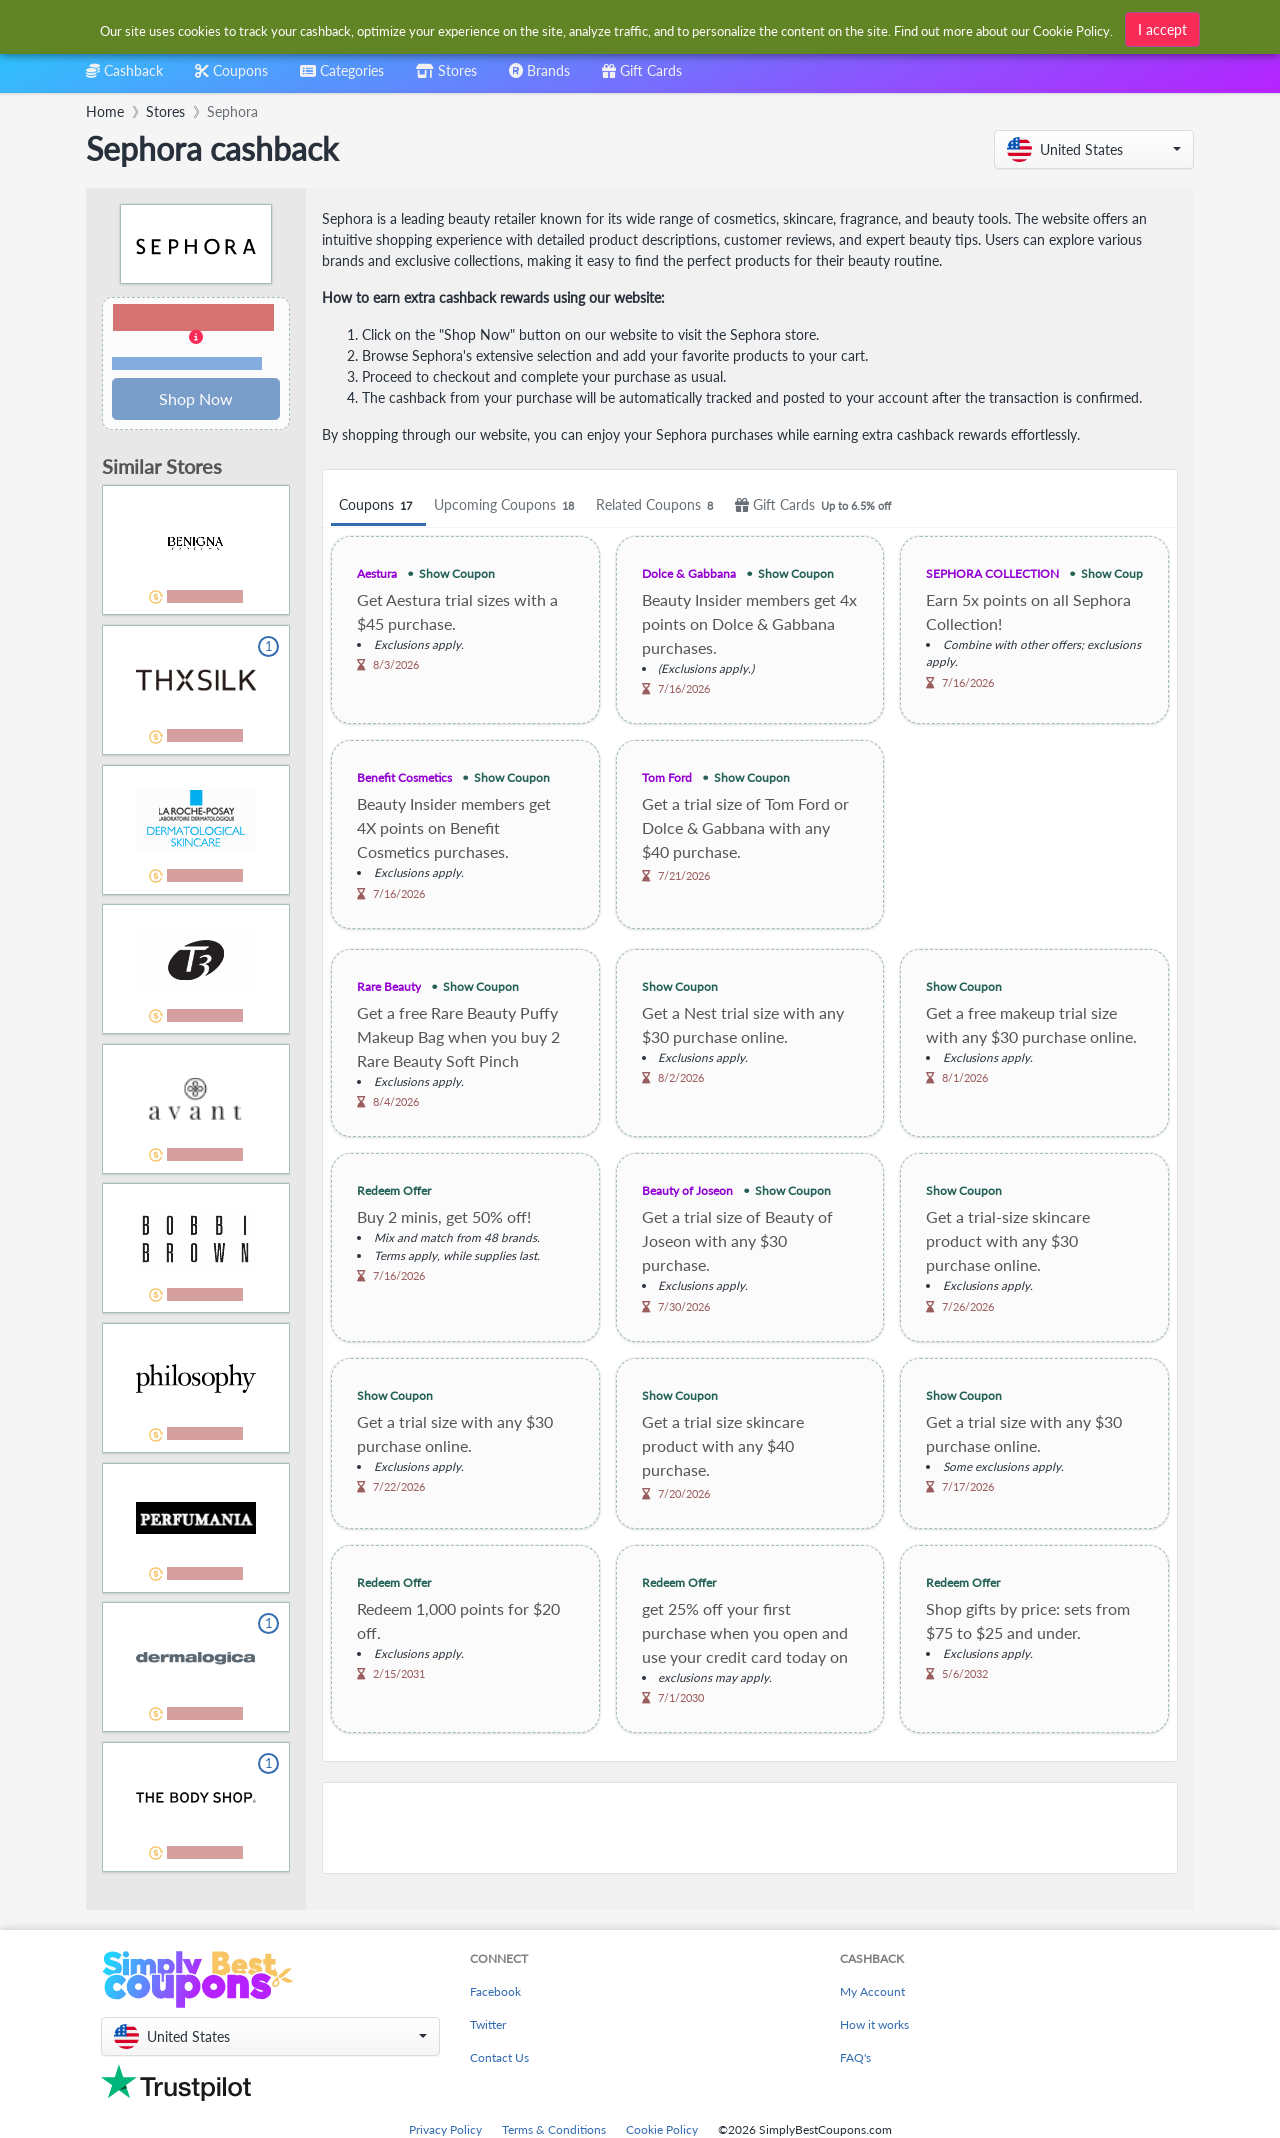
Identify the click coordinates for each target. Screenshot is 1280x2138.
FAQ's (855, 2057)
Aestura (377, 573)
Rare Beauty (389, 986)
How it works (874, 2024)
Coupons (378, 505)
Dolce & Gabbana (689, 573)
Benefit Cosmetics (404, 777)
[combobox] (607, 28)
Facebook (495, 1991)
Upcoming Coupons (507, 505)
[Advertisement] (750, 1828)
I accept (1162, 25)
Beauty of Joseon (687, 1190)
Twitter (488, 2024)
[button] (1094, 149)
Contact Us (499, 2057)
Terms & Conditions (554, 2129)
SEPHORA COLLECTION (992, 573)
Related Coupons (657, 505)
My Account (872, 1991)
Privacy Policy (445, 2129)
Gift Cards (816, 505)
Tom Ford (667, 777)
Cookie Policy (662, 2129)
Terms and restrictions (187, 363)
